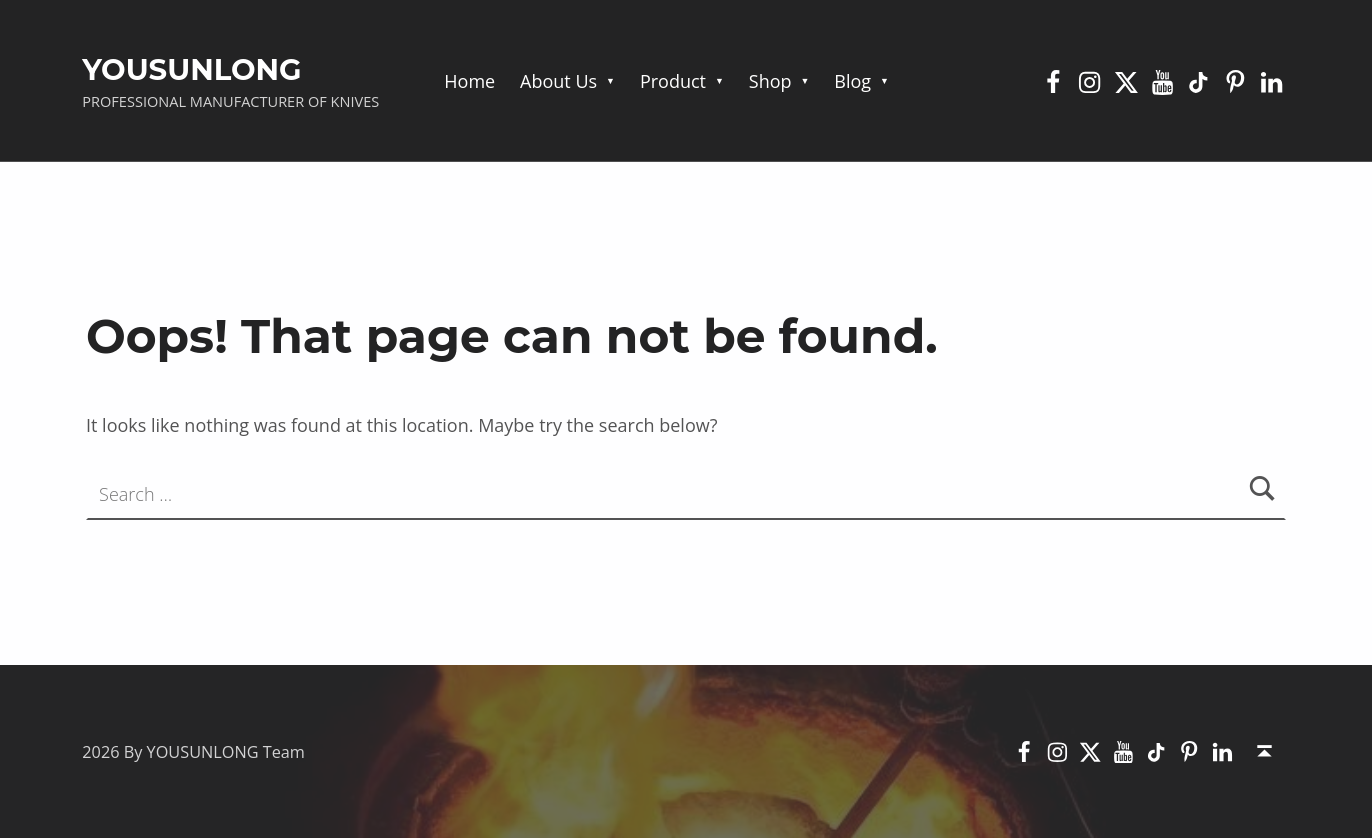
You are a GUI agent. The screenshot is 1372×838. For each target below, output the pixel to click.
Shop (770, 81)
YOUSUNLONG (191, 69)
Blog (852, 81)
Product (673, 81)
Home (469, 81)
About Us (558, 81)
